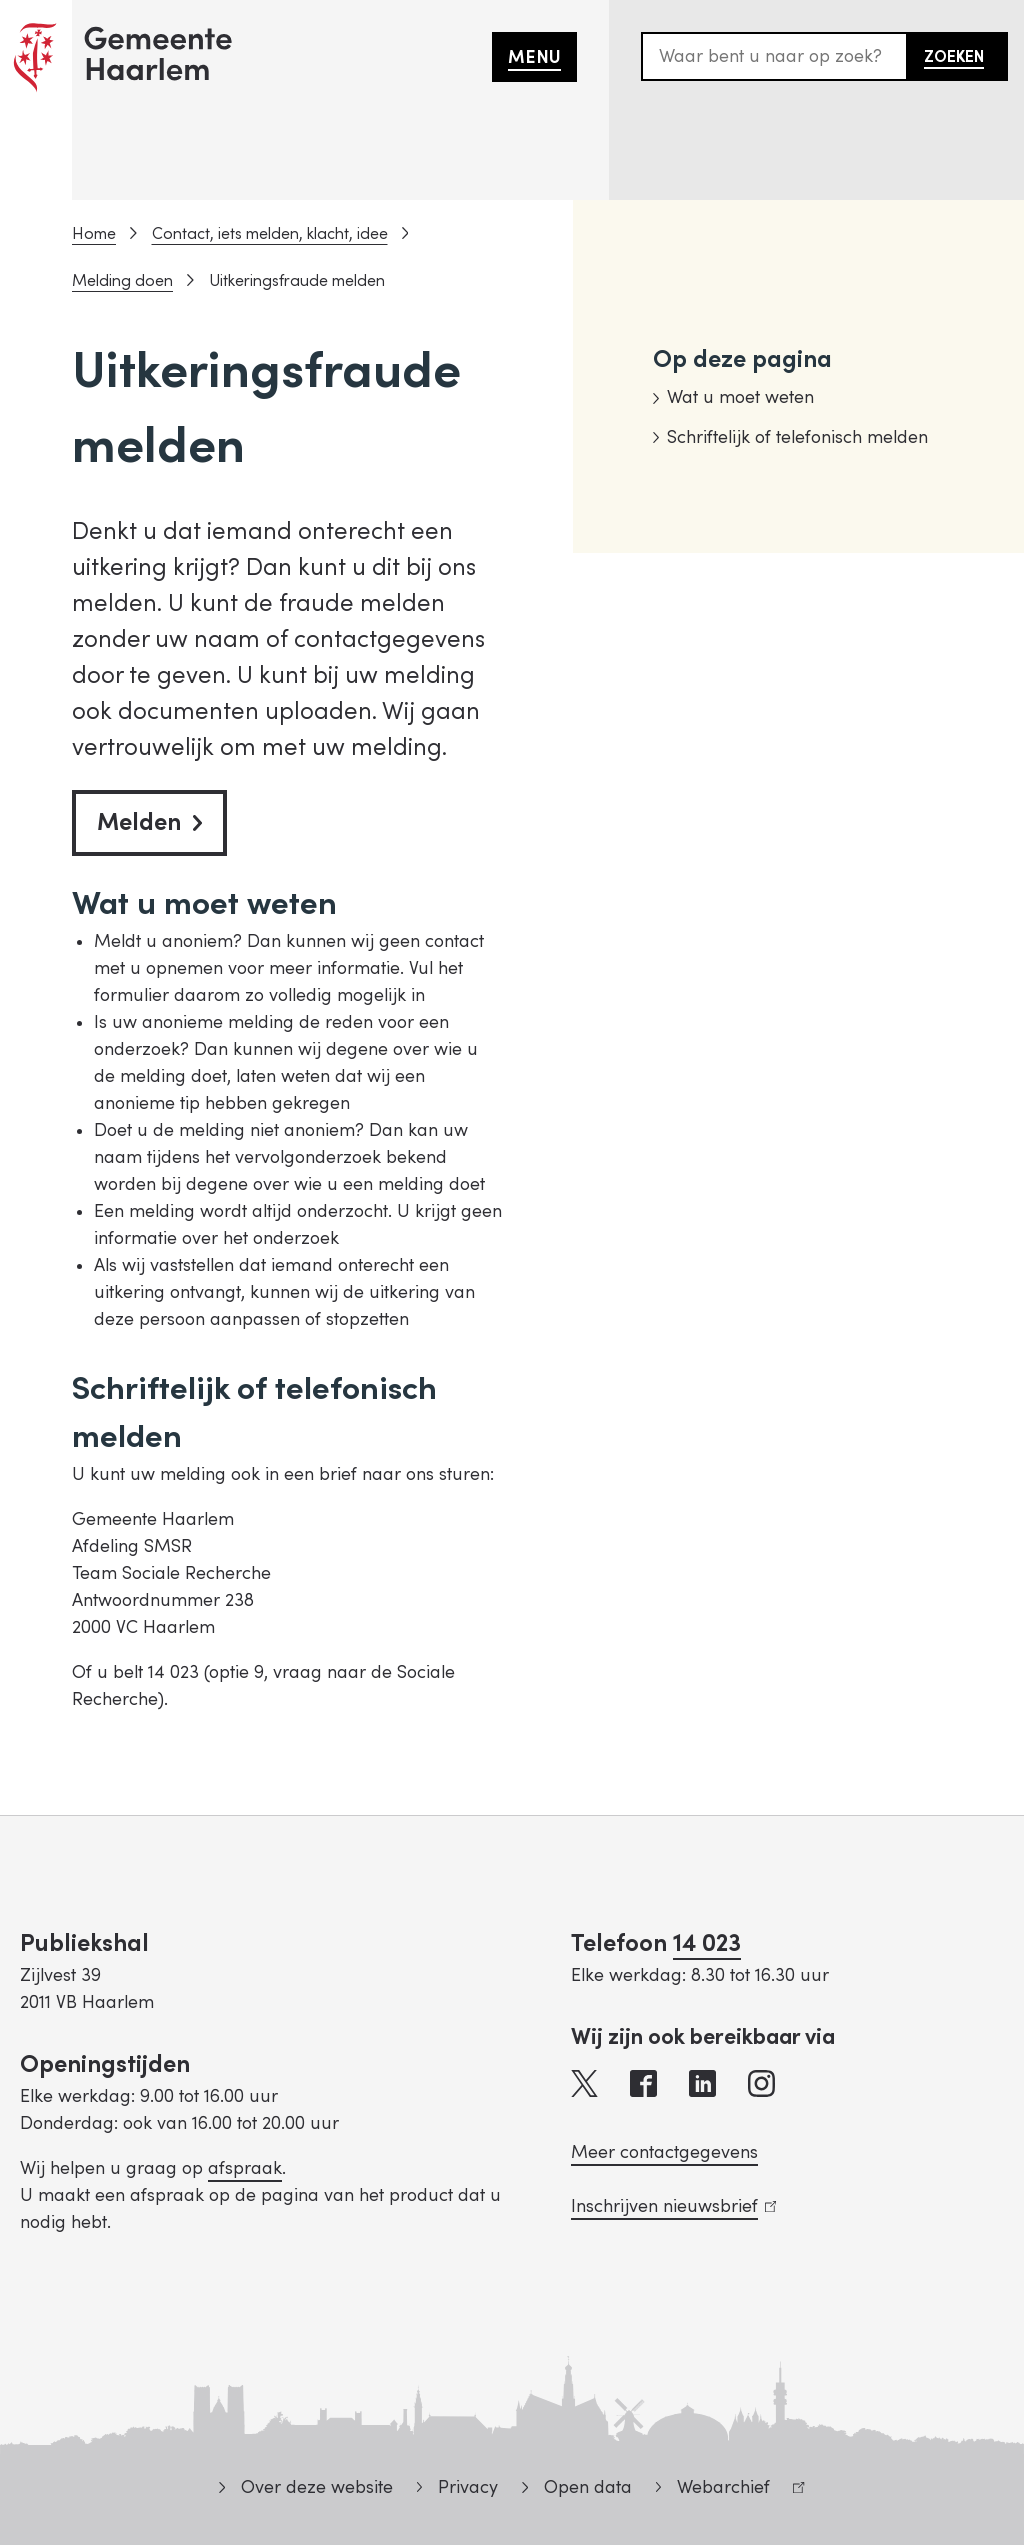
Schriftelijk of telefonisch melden (797, 437)
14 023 (707, 1943)
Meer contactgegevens (664, 2152)
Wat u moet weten (740, 397)
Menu (534, 57)
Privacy (468, 2487)
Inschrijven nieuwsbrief (673, 2206)
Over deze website (317, 2487)
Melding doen (122, 281)
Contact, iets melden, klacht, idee (270, 234)
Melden (149, 822)
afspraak (245, 2168)
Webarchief (730, 2490)
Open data (588, 2487)
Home (94, 234)
